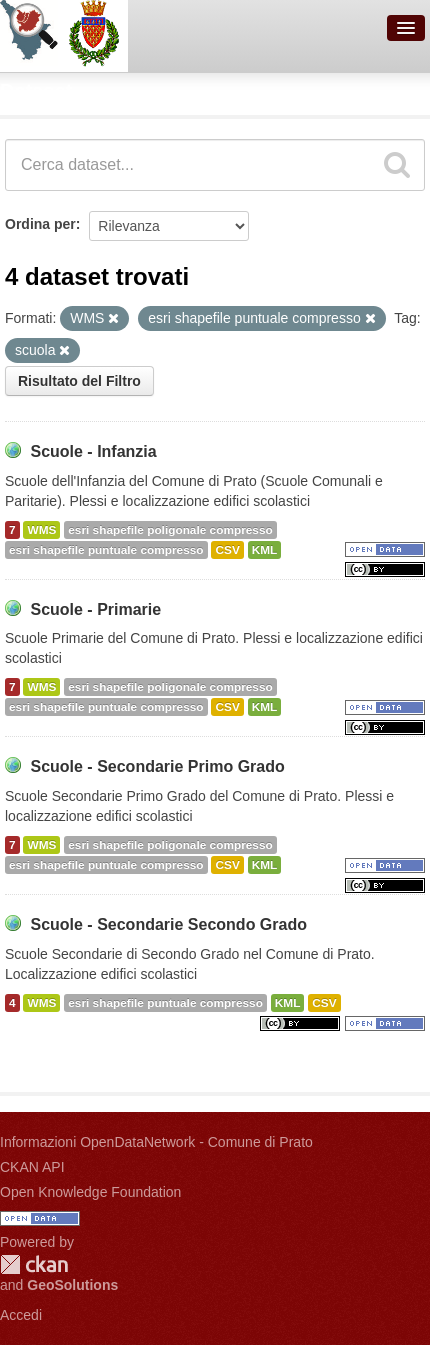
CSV (227, 550)
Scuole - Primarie (95, 609)
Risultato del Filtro (79, 381)
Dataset (36, 91)
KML (265, 550)
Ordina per (40, 224)
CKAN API (32, 1167)
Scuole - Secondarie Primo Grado (157, 766)
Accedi (21, 1315)
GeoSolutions (72, 1285)
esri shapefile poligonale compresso (170, 530)
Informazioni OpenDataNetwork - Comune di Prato (156, 1142)
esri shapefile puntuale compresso (106, 550)
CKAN (34, 1264)
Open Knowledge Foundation (90, 1192)
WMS (41, 530)
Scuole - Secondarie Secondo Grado (168, 924)
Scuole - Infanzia (93, 451)
